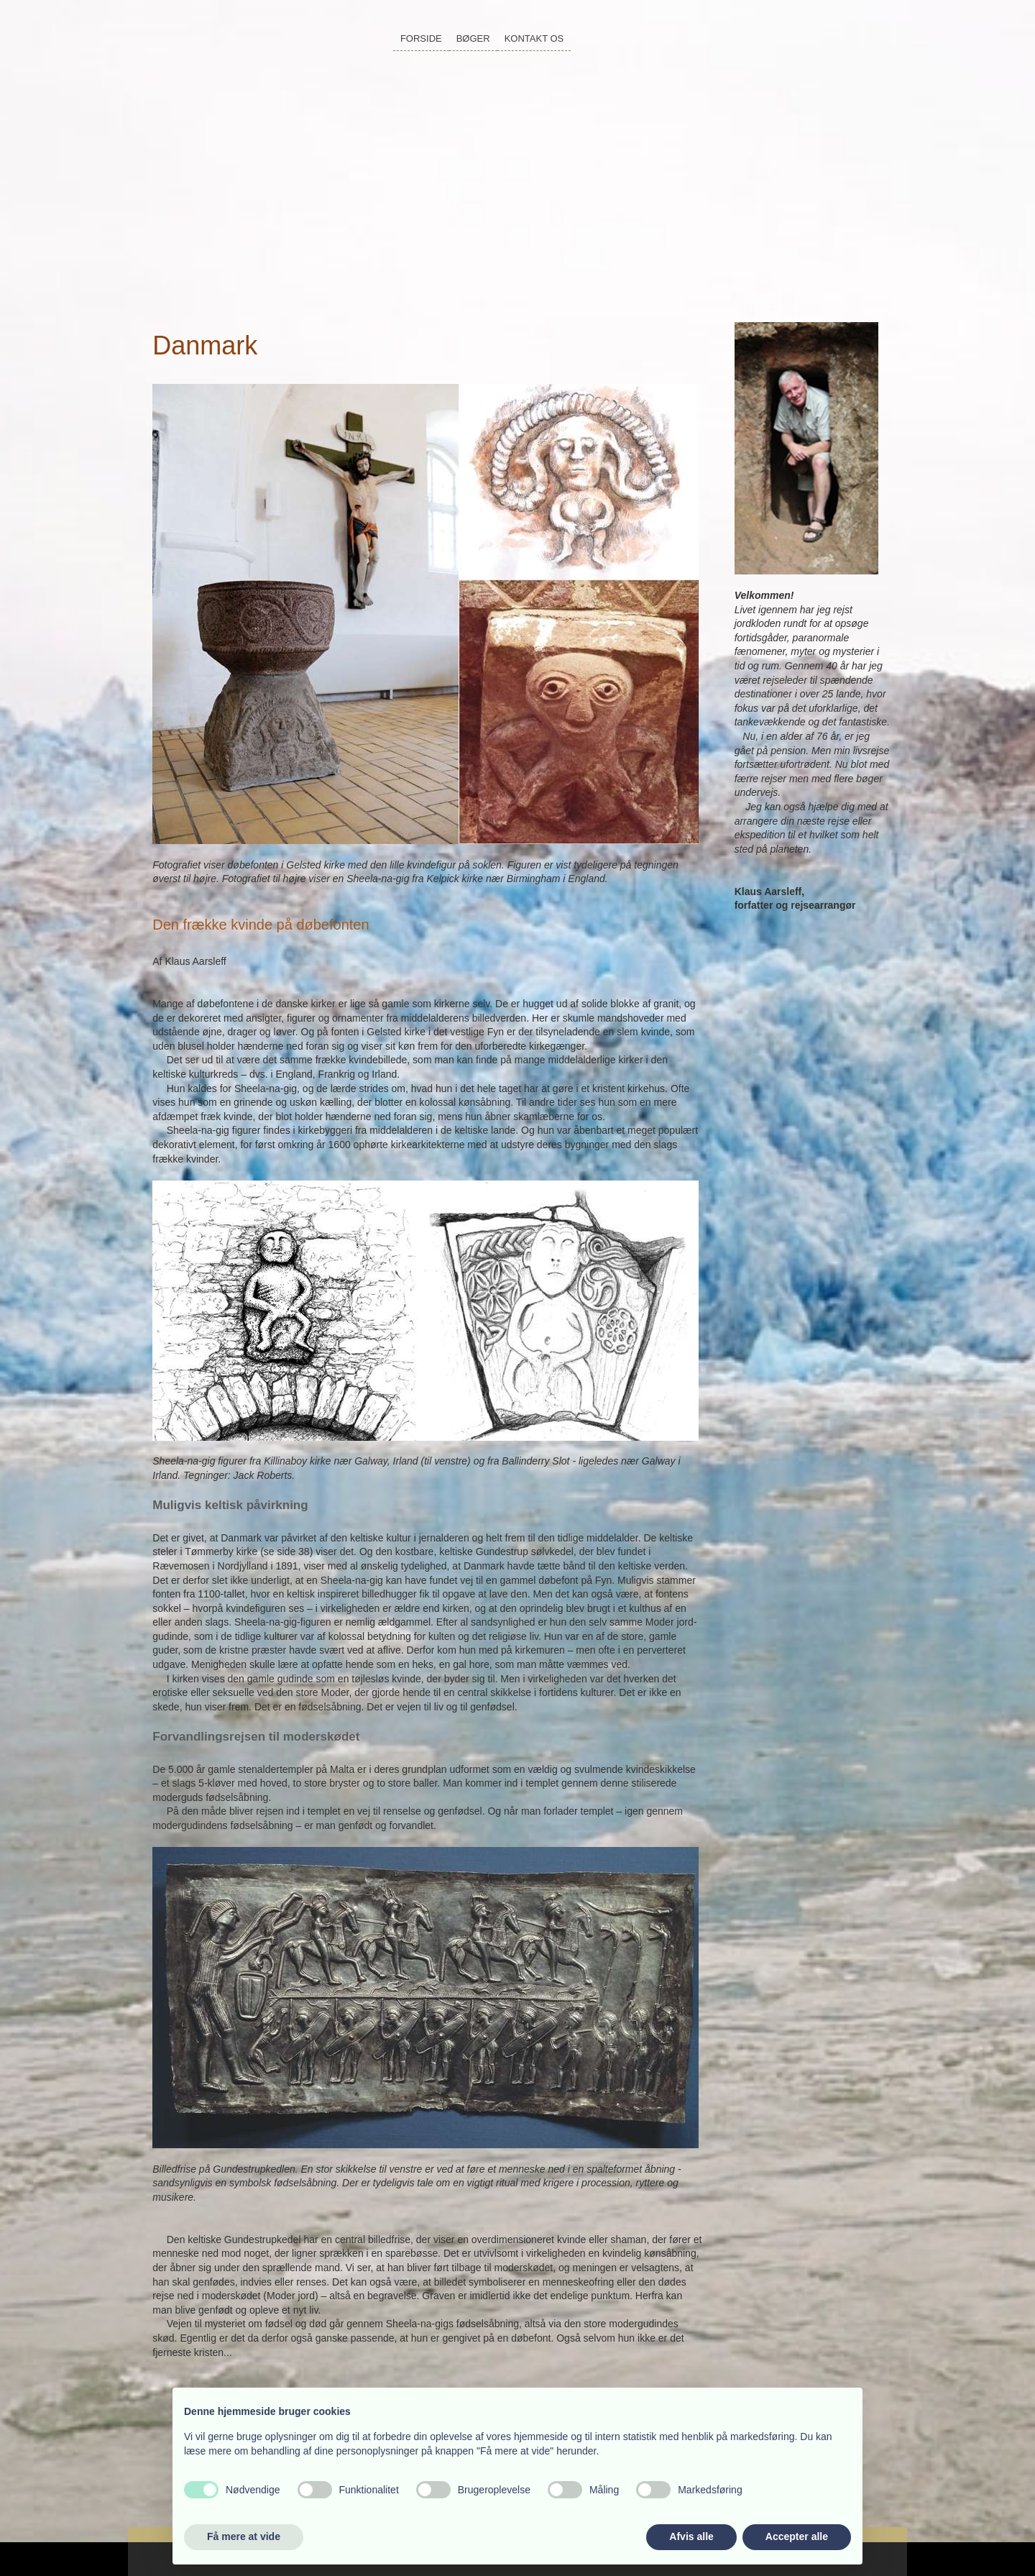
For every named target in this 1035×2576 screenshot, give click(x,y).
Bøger (473, 38)
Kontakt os (534, 38)
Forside (421, 38)
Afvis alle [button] (691, 2536)
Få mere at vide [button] (243, 2536)
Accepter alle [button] (796, 2536)
